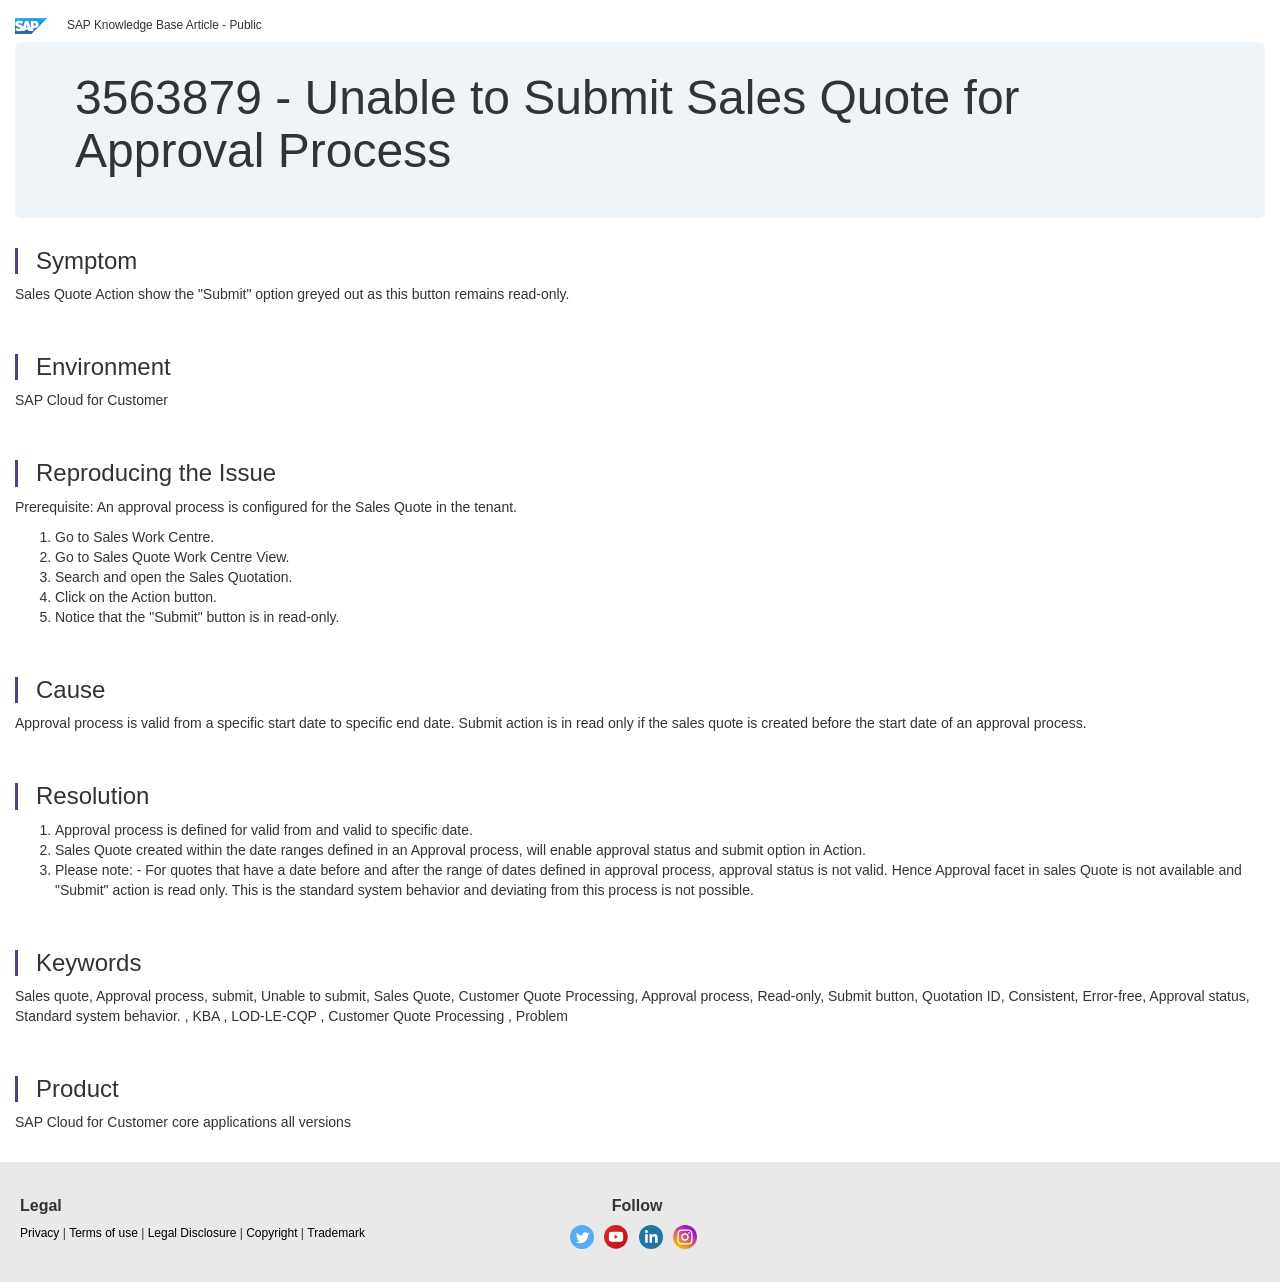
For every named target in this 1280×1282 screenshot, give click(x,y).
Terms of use (103, 1233)
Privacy (39, 1233)
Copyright (271, 1233)
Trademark (336, 1233)
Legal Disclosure (192, 1233)
